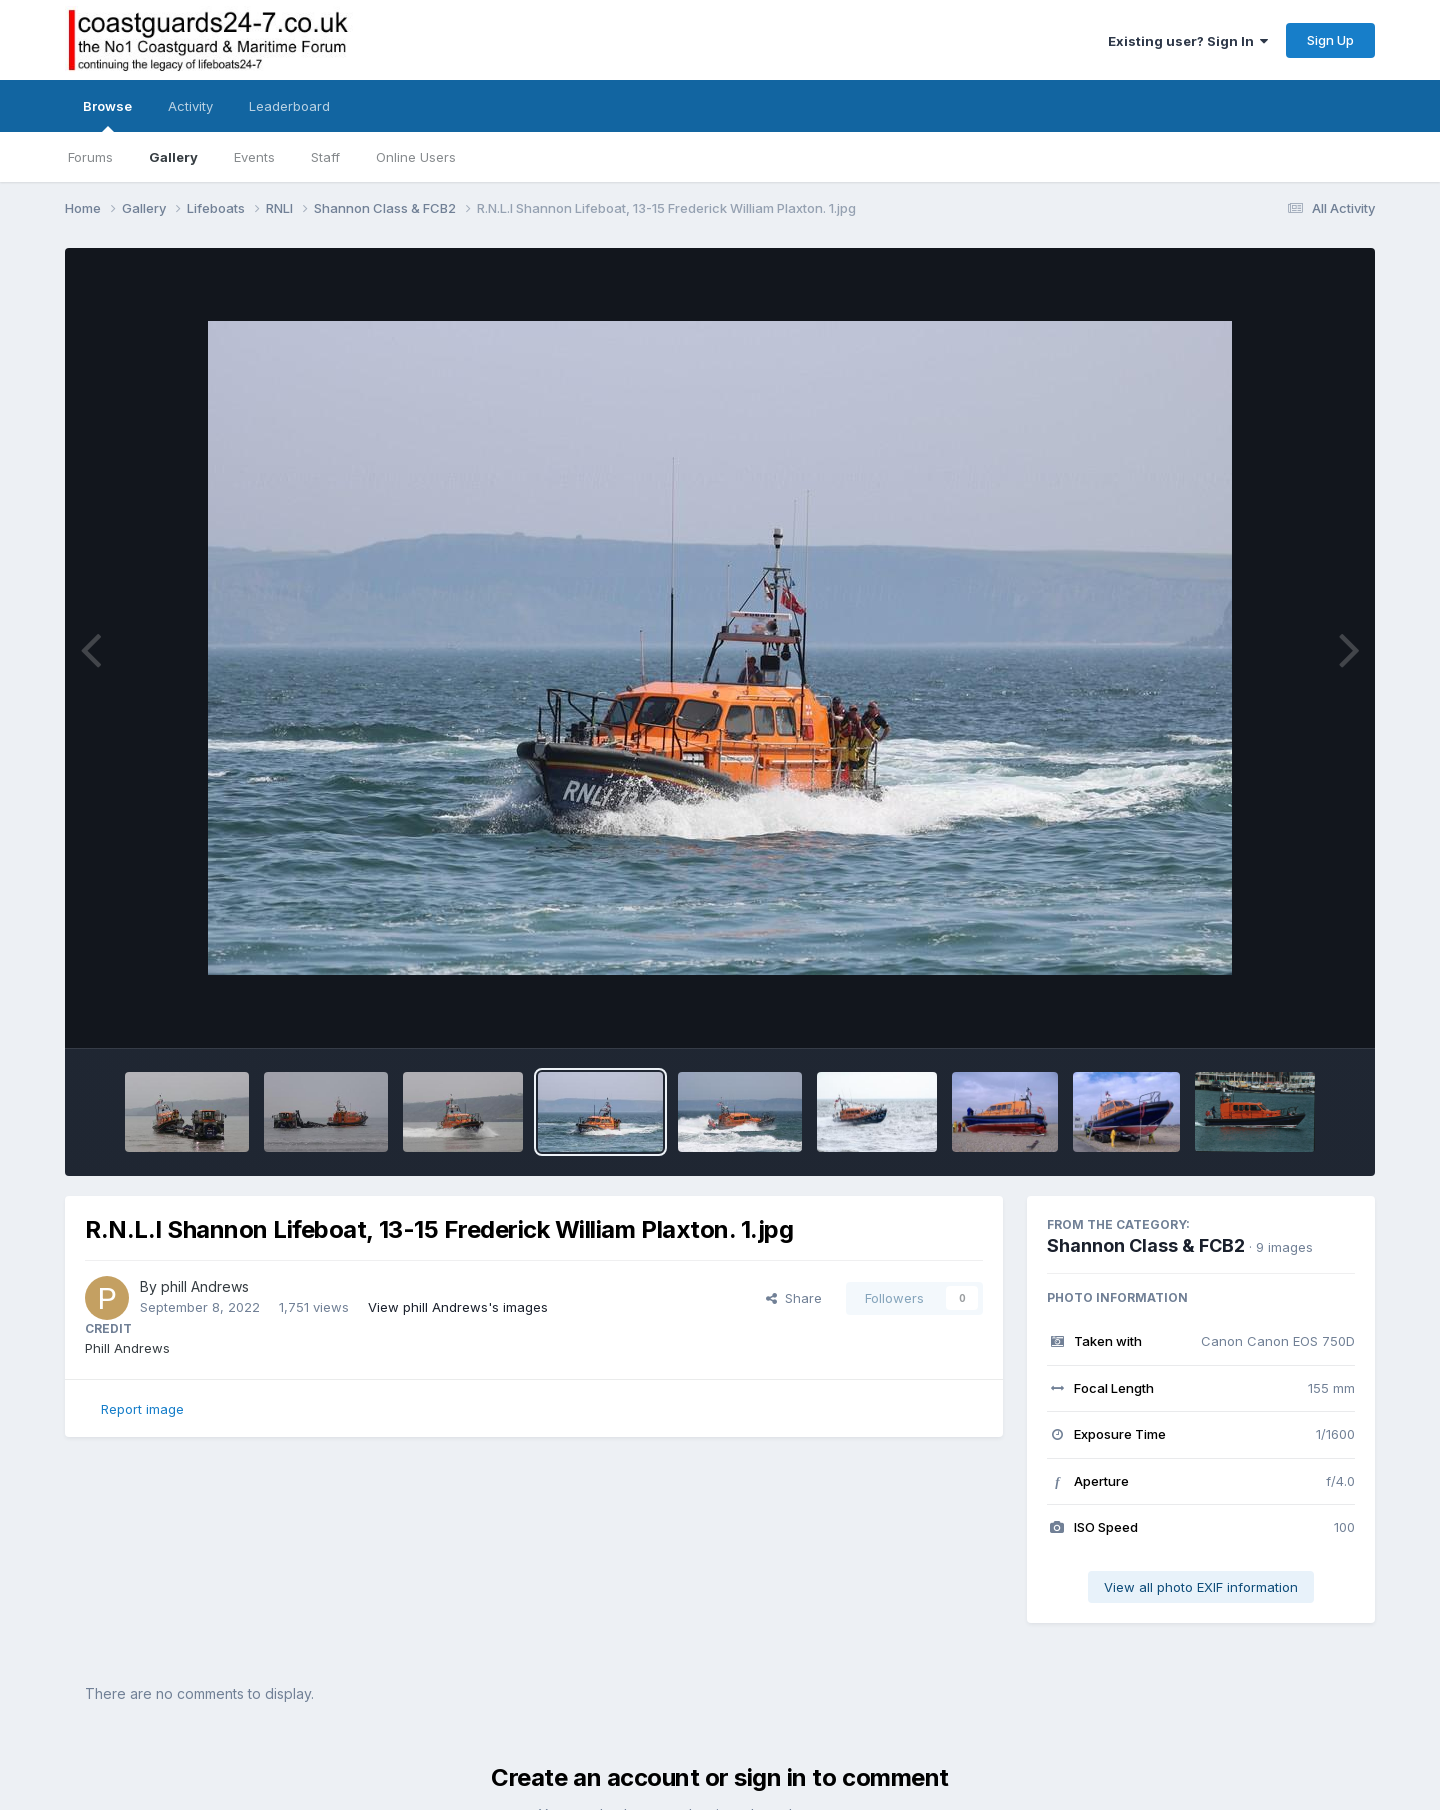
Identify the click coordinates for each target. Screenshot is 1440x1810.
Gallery (173, 157)
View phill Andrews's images (458, 1307)
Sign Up (1330, 40)
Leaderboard (289, 106)
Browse (107, 115)
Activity (190, 106)
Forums (90, 157)
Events (254, 157)
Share (794, 1298)
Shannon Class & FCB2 (1146, 1245)
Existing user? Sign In (1188, 41)
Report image (142, 1409)
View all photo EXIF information (1201, 1587)
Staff (325, 157)
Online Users (416, 157)
